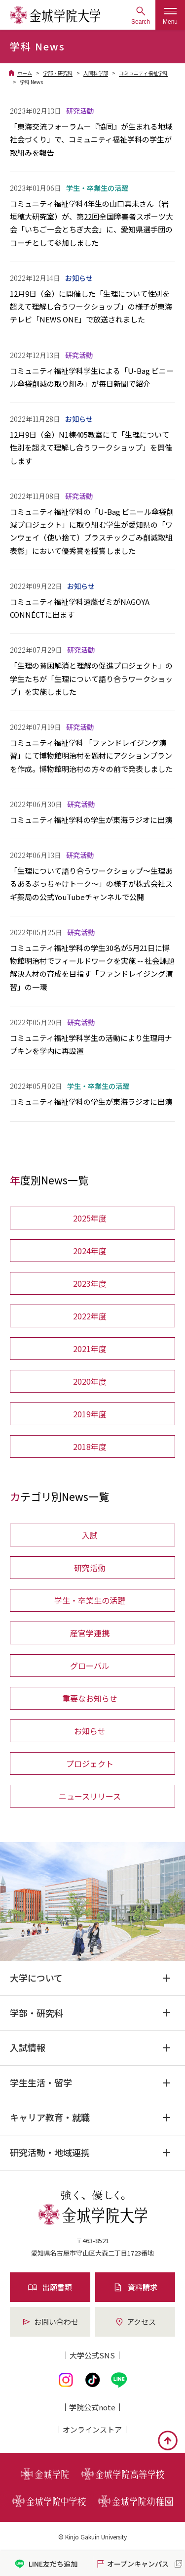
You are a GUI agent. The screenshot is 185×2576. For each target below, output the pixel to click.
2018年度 (90, 1446)
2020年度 (90, 1381)
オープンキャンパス (132, 2564)
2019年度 (90, 1414)
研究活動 (90, 1568)
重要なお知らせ (89, 1698)
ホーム (24, 73)
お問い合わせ (50, 2321)
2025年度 (90, 1218)
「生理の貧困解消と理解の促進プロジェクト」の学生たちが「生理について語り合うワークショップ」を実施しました (91, 678)
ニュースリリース (90, 1796)
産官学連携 (90, 1633)
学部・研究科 (58, 73)
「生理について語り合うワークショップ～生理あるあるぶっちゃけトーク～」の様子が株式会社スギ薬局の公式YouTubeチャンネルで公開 (91, 883)
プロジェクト (89, 1763)
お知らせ (90, 1731)
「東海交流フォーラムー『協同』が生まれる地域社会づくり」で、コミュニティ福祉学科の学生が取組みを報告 (91, 139)
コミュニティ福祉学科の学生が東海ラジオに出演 (91, 819)
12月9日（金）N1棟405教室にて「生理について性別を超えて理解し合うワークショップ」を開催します (91, 447)
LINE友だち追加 (46, 2564)
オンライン (92, 2429)
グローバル (90, 1666)
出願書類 (50, 2287)
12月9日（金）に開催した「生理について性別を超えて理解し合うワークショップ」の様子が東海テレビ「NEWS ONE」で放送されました (91, 306)
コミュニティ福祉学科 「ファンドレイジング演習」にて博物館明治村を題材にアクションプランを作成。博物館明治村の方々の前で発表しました (91, 755)
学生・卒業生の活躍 (89, 1600)
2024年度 (90, 1251)
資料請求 (135, 2287)
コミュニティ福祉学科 (143, 73)
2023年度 (90, 1283)
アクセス (135, 2321)
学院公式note (92, 2407)
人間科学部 (95, 73)
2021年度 (90, 1349)
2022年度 (90, 1316)
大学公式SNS (92, 2355)
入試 (90, 1535)
